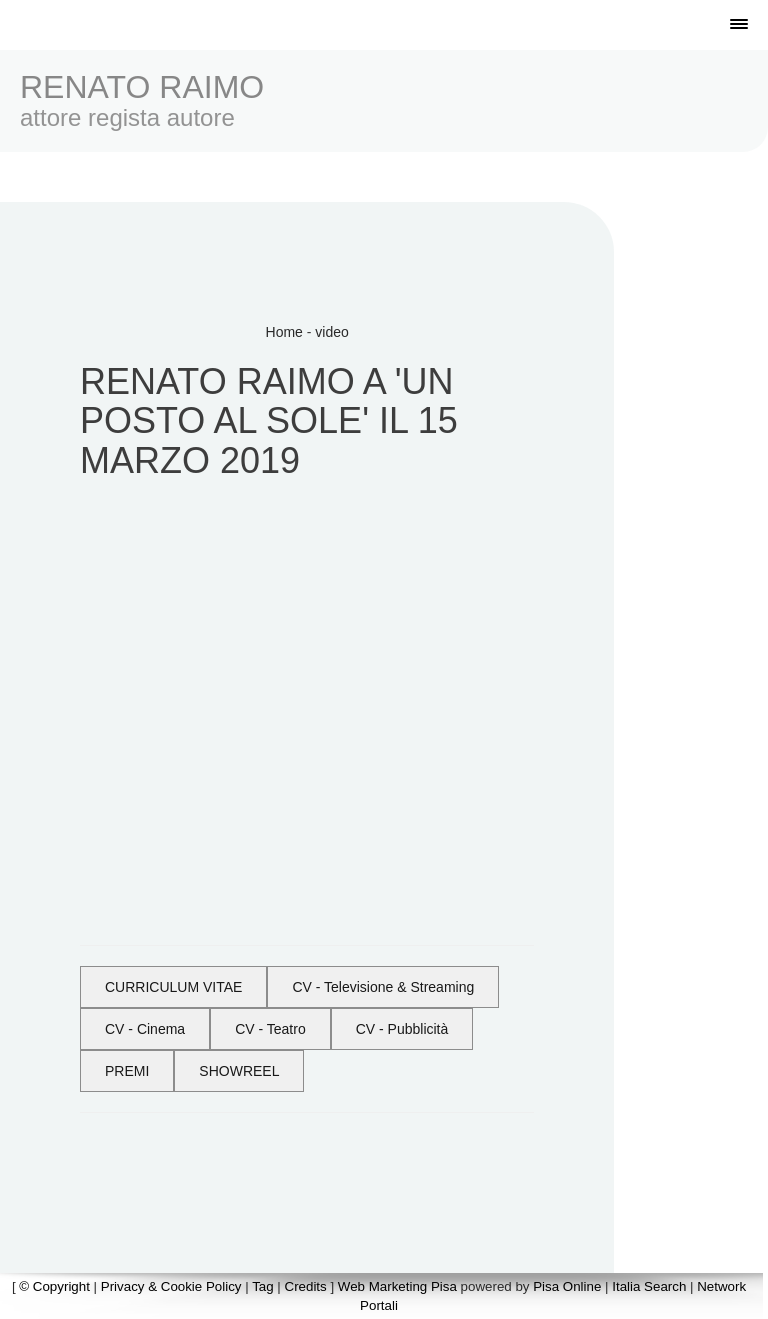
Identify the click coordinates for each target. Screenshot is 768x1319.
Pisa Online (567, 1286)
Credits (306, 1286)
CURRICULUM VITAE (173, 987)
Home (284, 332)
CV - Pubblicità (402, 1029)
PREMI (127, 1071)
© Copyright (54, 1286)
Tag (263, 1286)
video (331, 332)
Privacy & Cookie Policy (171, 1286)
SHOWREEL (239, 1071)
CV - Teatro (270, 1029)
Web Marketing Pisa (397, 1286)
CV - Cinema (145, 1029)
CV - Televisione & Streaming (383, 987)
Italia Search (649, 1286)
